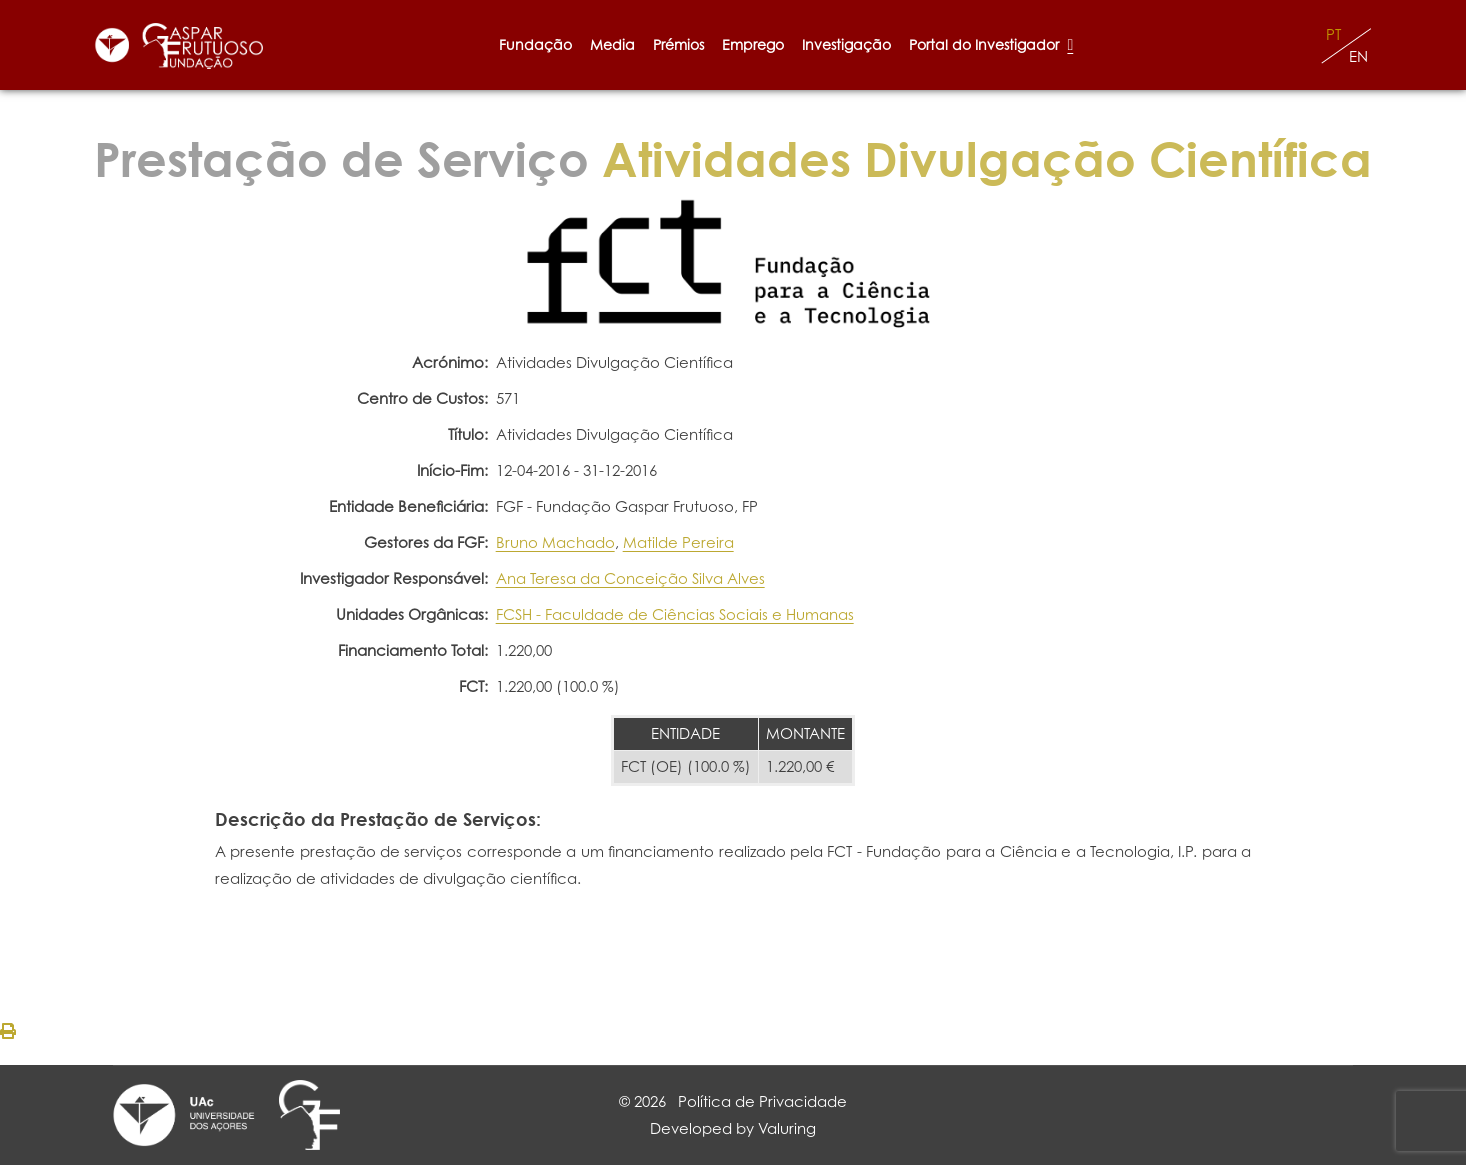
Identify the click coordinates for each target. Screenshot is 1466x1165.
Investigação (846, 44)
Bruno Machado (555, 542)
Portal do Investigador (991, 44)
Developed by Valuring (733, 1128)
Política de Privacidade (762, 1101)
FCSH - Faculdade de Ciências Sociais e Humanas (675, 614)
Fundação (535, 44)
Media (612, 44)
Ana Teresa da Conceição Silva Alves (630, 578)
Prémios (678, 44)
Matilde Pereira (678, 542)
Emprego (753, 44)
